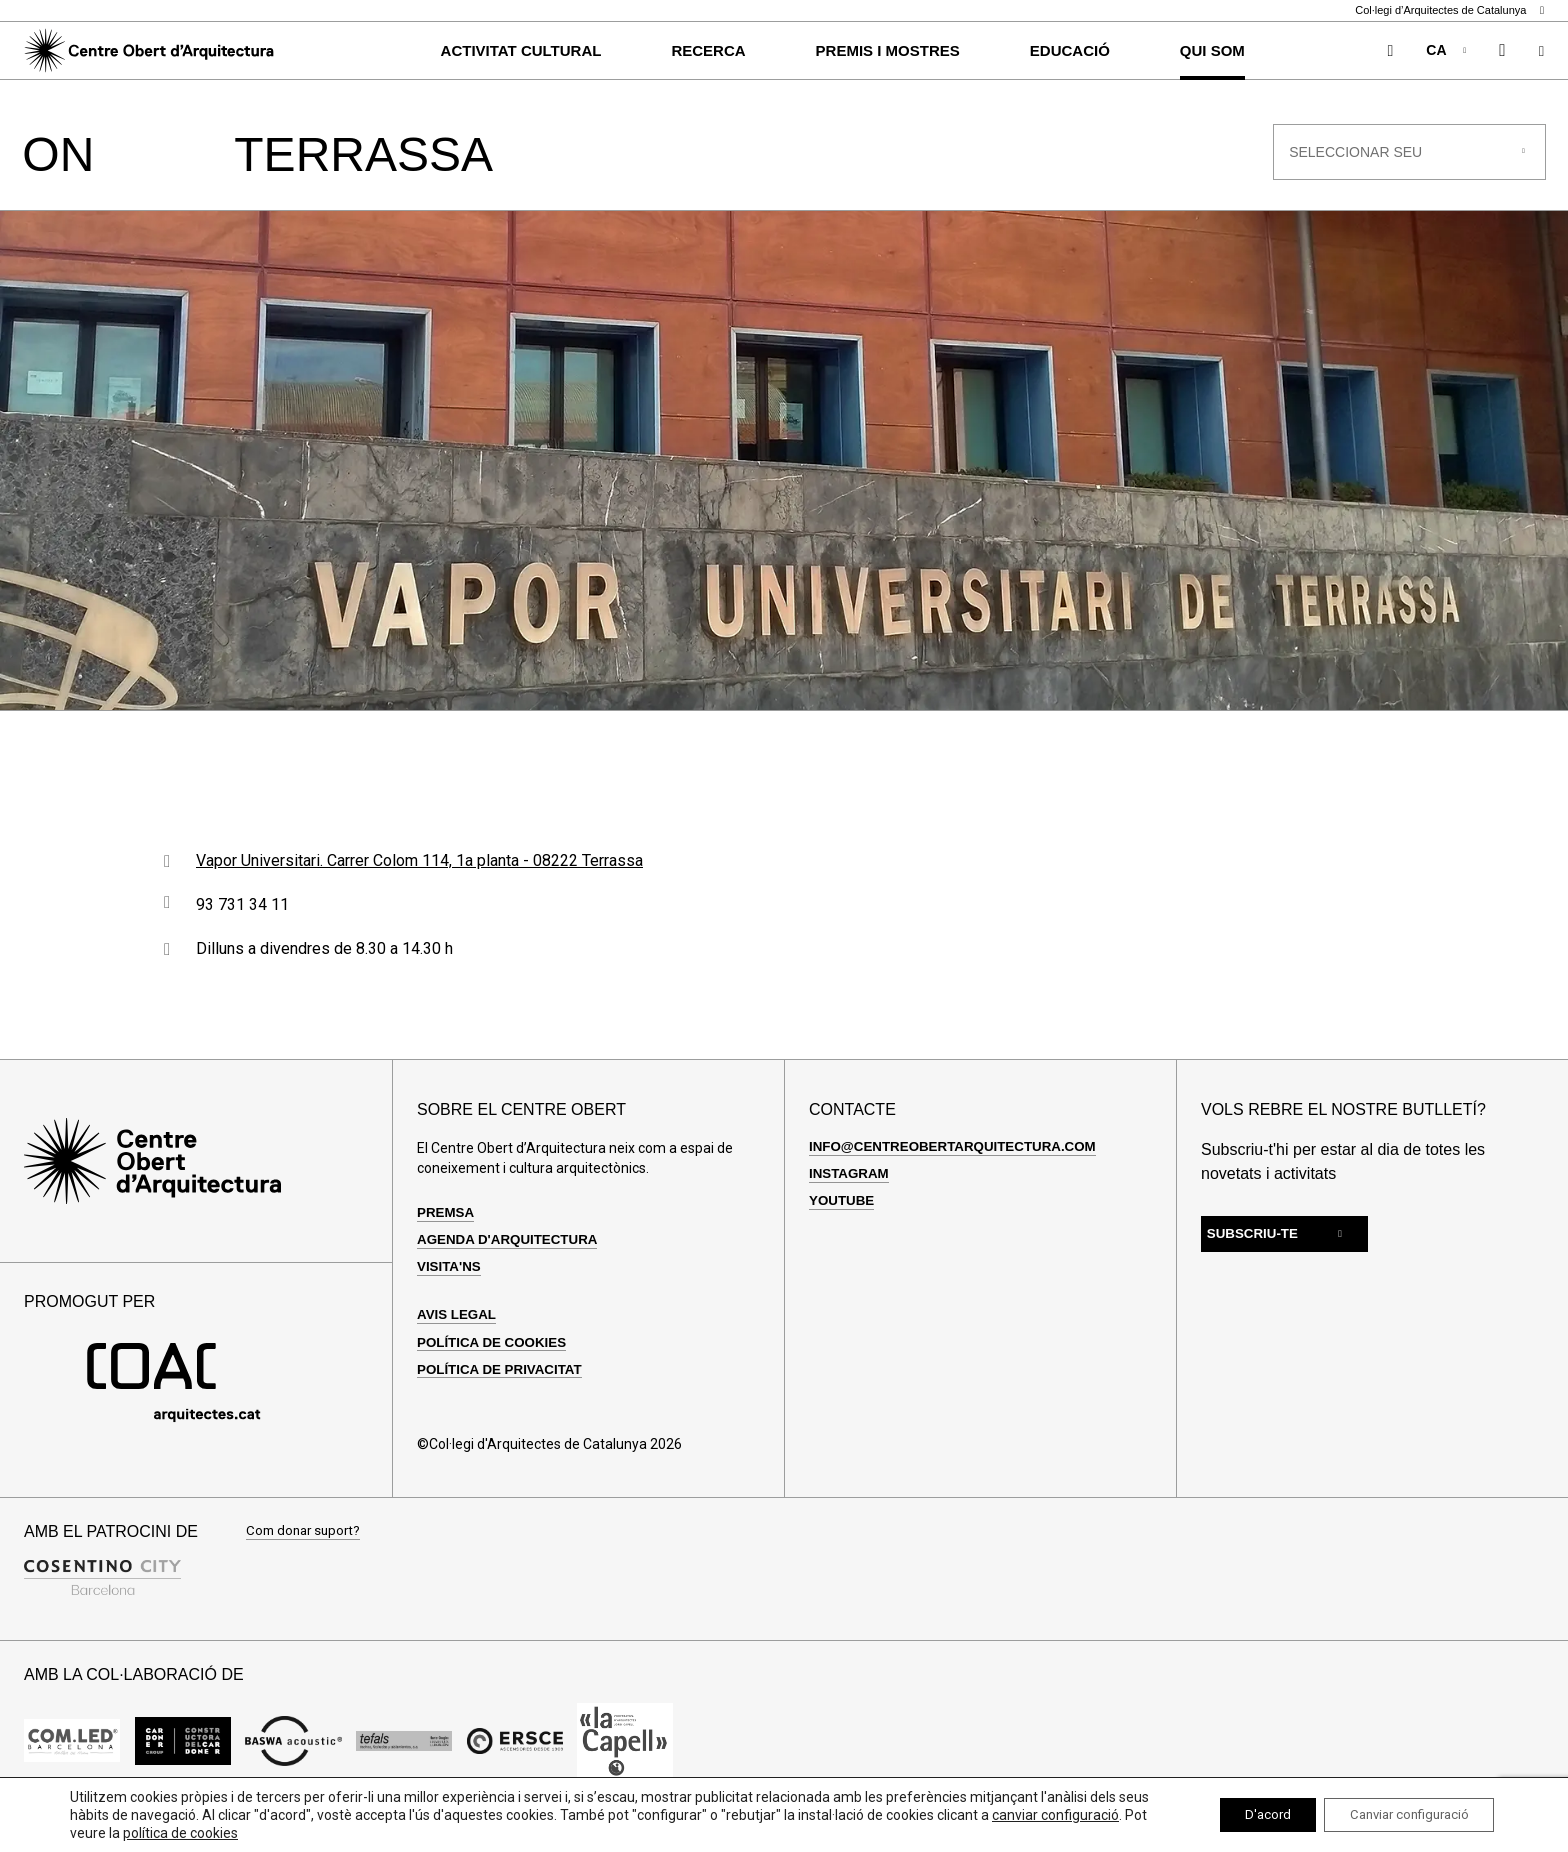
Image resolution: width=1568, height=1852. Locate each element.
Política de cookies (495, 1364)
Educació (1070, 50)
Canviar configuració (1399, 1815)
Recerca (708, 50)
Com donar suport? (306, 1553)
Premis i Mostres (888, 50)
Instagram (851, 1195)
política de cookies (338, 1833)
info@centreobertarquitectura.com (959, 1168)
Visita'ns (450, 1288)
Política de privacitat (503, 1391)
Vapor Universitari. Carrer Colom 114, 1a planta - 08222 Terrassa (419, 882)
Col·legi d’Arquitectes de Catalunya (1449, 10)
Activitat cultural (521, 50)
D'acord (1243, 1815)
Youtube (843, 1222)
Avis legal (458, 1336)
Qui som (1212, 50)
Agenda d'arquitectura (511, 1261)
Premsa (447, 1234)
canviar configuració (133, 1833)
